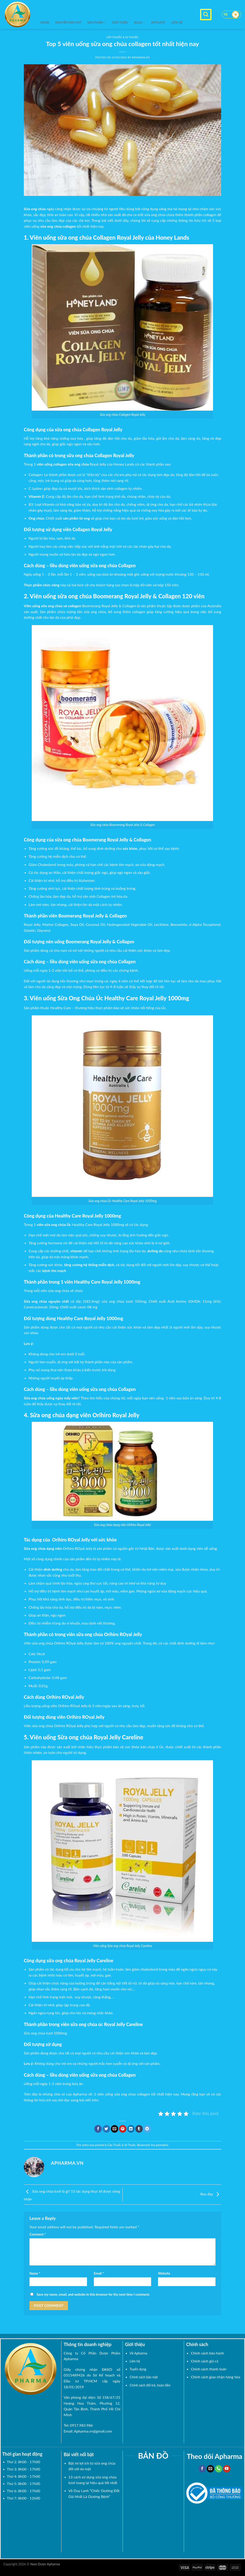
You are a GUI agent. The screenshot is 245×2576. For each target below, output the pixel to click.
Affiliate (158, 22)
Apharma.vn (141, 57)
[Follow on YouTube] (226, 2469)
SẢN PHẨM (96, 22)
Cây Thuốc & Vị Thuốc (122, 2145)
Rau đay (210, 2194)
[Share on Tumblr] (139, 2129)
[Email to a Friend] (114, 2129)
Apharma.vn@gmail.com (93, 2431)
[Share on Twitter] (106, 2129)
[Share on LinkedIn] (131, 2129)
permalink (162, 2145)
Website (164, 2273)
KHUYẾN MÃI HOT (68, 22)
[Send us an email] (210, 2469)
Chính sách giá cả (204, 2361)
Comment (37, 2234)
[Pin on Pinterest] (122, 2129)
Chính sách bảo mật (144, 2377)
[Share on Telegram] (147, 2129)
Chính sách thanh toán (208, 2369)
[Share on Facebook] (98, 2129)
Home (44, 22)
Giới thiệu (120, 22)
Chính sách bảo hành (207, 2353)
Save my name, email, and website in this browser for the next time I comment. (93, 2294)
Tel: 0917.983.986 (78, 2425)
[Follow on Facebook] (202, 2469)
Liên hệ (177, 22)
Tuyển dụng (138, 2369)
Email (99, 2273)
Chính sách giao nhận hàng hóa (215, 2377)
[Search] (205, 14)
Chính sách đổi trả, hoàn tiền (150, 2385)
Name (34, 2273)
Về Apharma (138, 2353)
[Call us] (218, 2469)
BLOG (139, 22)
